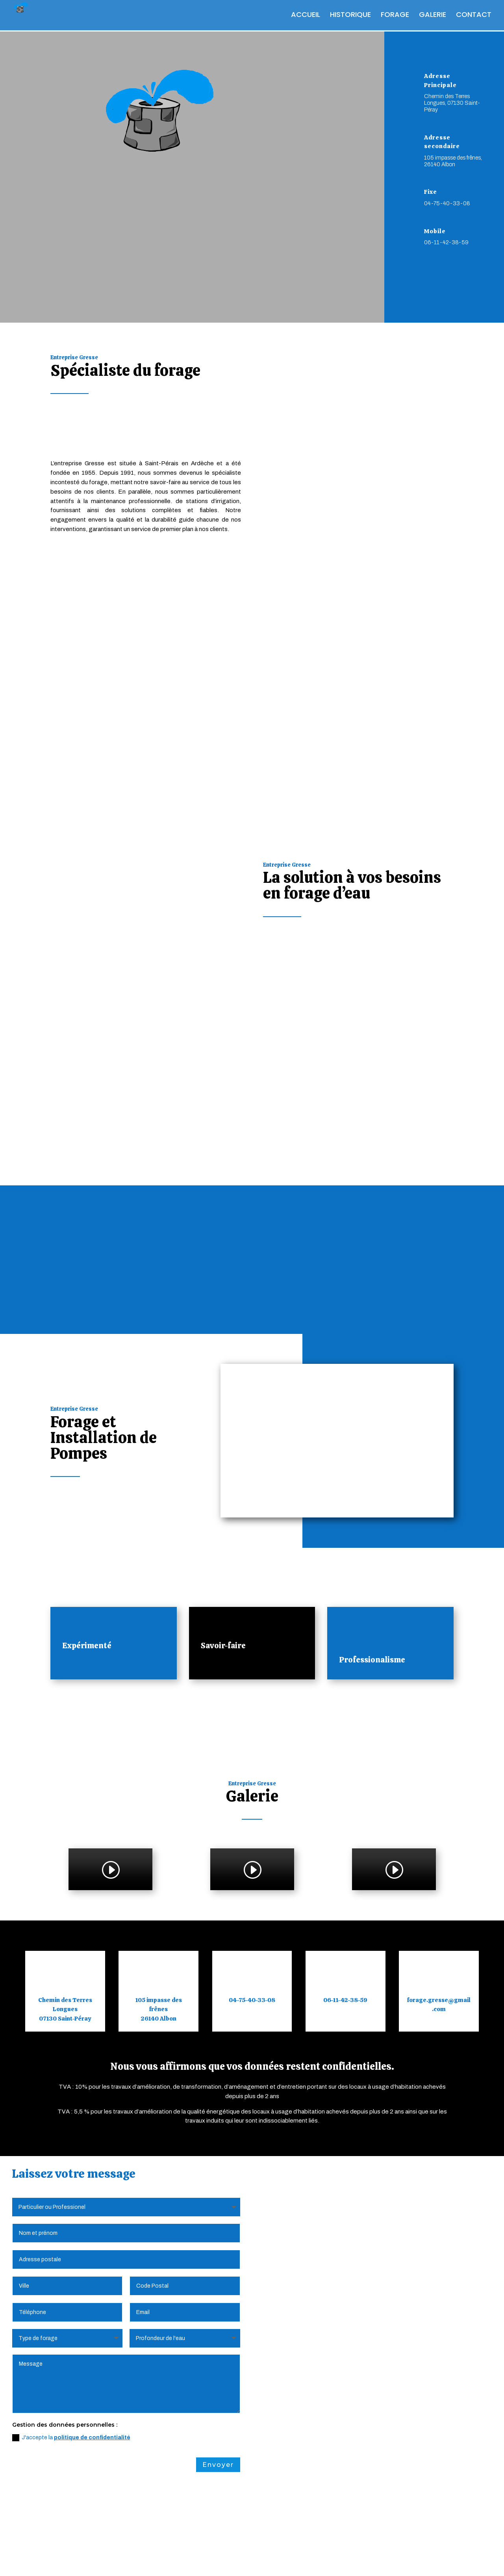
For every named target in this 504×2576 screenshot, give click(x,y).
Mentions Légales (83, 2559)
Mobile (435, 231)
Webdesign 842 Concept (401, 2559)
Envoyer (218, 2349)
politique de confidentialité (92, 2322)
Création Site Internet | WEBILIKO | (304, 2559)
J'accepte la (71, 2322)
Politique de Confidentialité (160, 2559)
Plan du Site (227, 2559)
